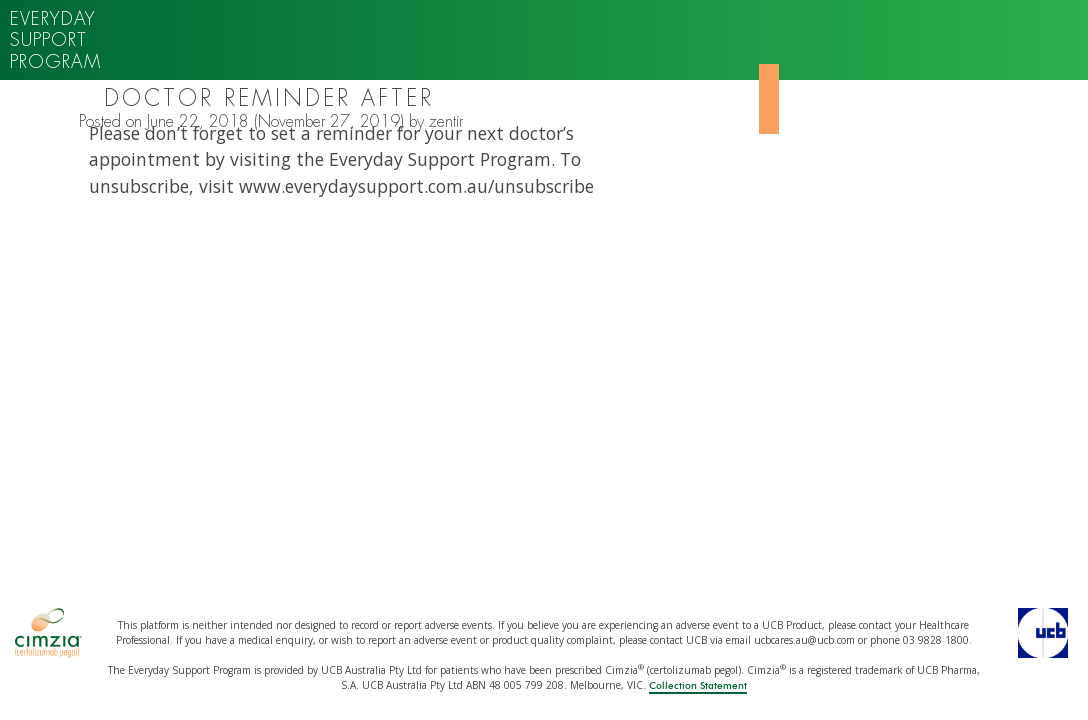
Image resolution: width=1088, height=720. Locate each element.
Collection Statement (698, 686)
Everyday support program (55, 40)
